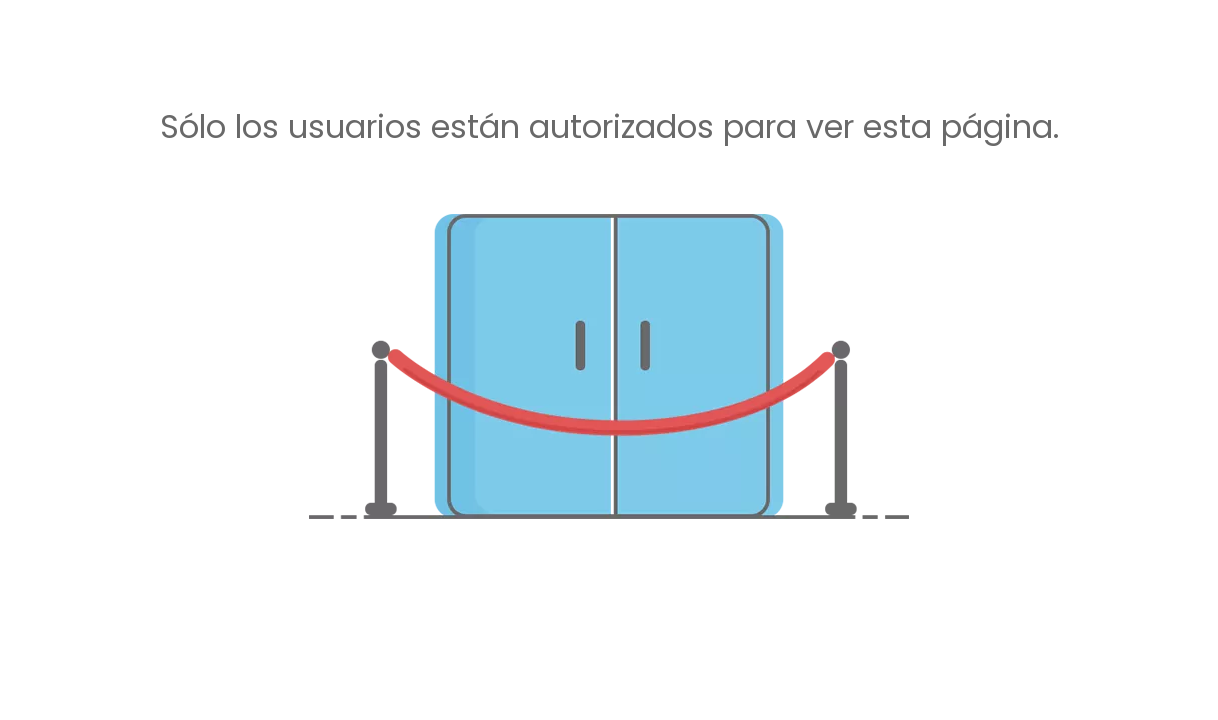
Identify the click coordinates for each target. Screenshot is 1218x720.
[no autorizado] (609, 366)
